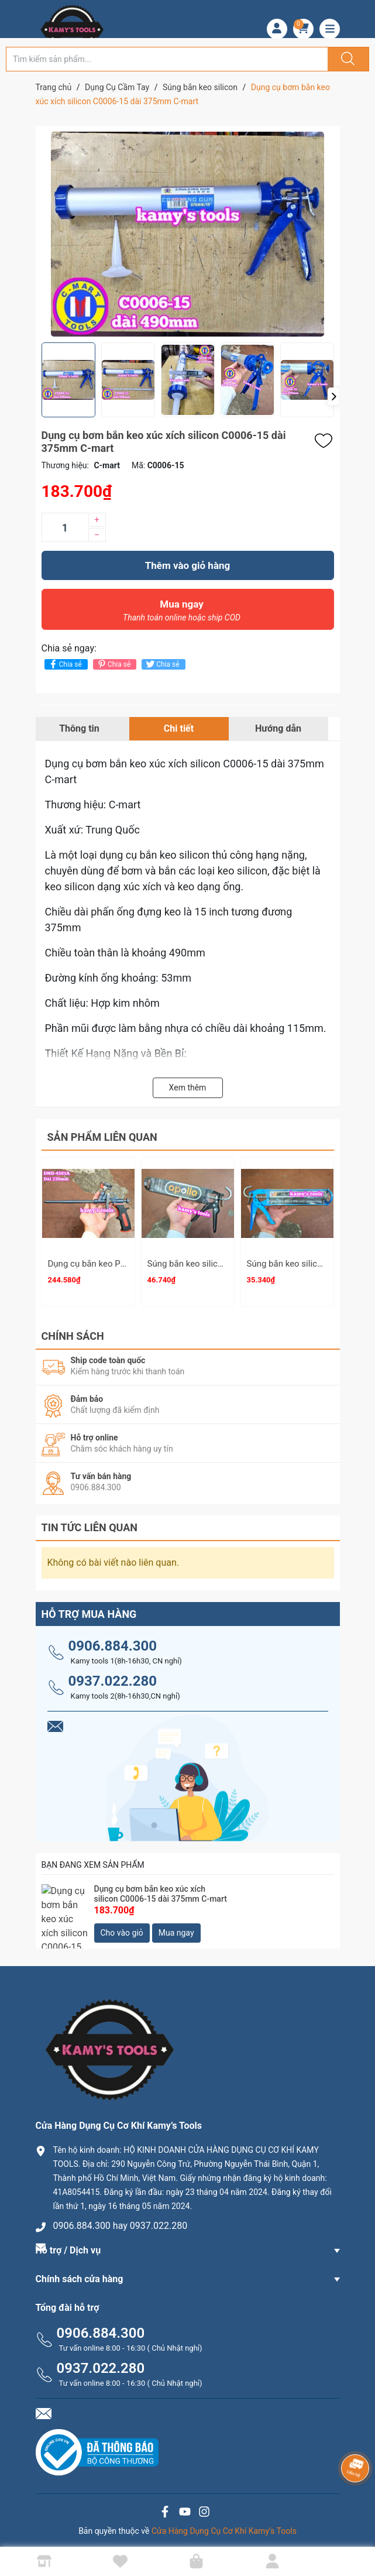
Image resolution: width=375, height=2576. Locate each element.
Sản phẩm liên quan (102, 1137)
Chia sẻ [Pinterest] (113, 664)
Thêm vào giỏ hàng (187, 565)
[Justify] (346, 59)
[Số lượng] (65, 527)
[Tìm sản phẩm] (167, 59)
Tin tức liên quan (90, 1522)
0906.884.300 (112, 1640)
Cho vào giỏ (122, 1928)
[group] (188, 234)
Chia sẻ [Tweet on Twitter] (162, 664)
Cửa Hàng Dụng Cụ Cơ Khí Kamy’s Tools (224, 2525)
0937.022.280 (112, 1676)
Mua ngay (182, 613)
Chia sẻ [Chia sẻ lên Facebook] (64, 664)
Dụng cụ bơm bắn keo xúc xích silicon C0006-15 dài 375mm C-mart (160, 1888)
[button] (333, 396)
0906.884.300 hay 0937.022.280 (120, 2220)
